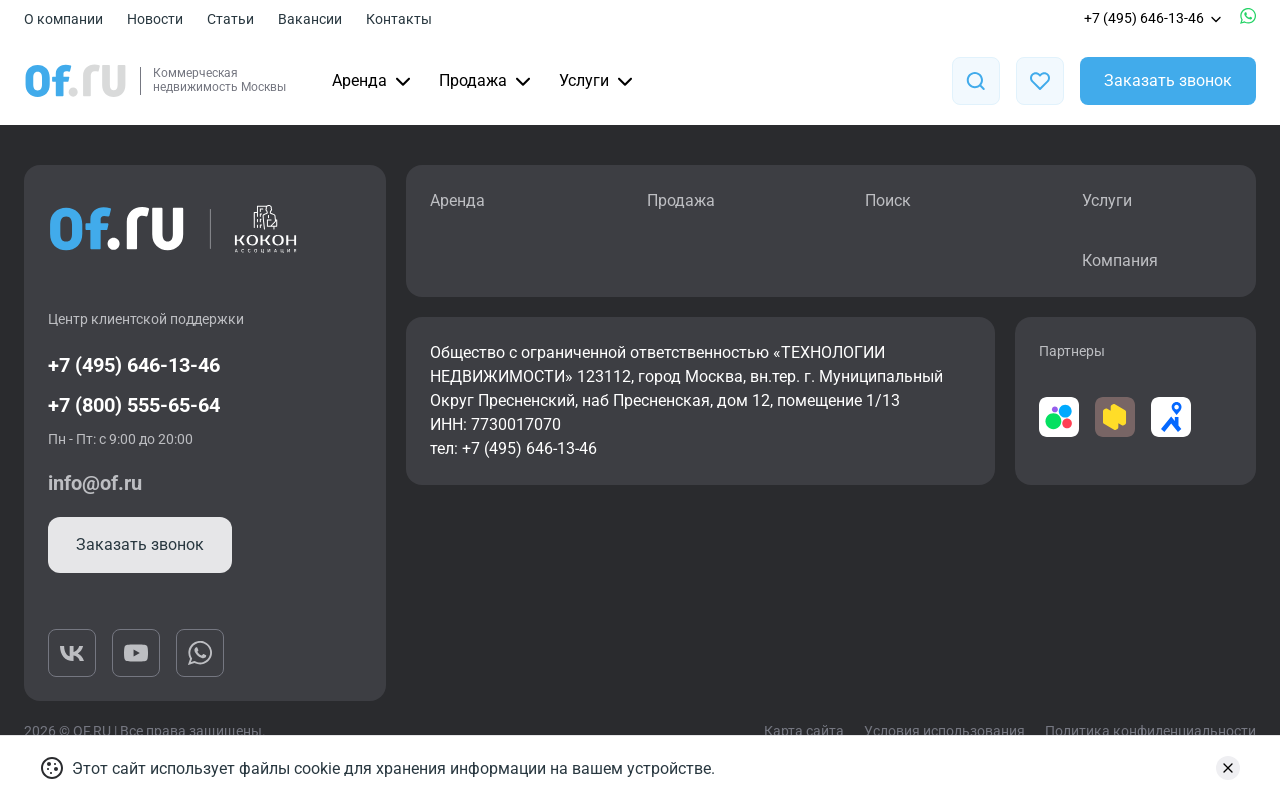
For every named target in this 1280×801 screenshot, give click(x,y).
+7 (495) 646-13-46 (1154, 18)
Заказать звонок (1168, 80)
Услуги (598, 81)
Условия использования (944, 731)
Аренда (373, 81)
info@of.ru (95, 483)
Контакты (399, 19)
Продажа (487, 81)
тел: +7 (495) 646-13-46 (513, 448)
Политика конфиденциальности (1150, 731)
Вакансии (310, 19)
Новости (155, 19)
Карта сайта (804, 731)
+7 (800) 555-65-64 (134, 405)
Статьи (230, 19)
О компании (63, 19)
